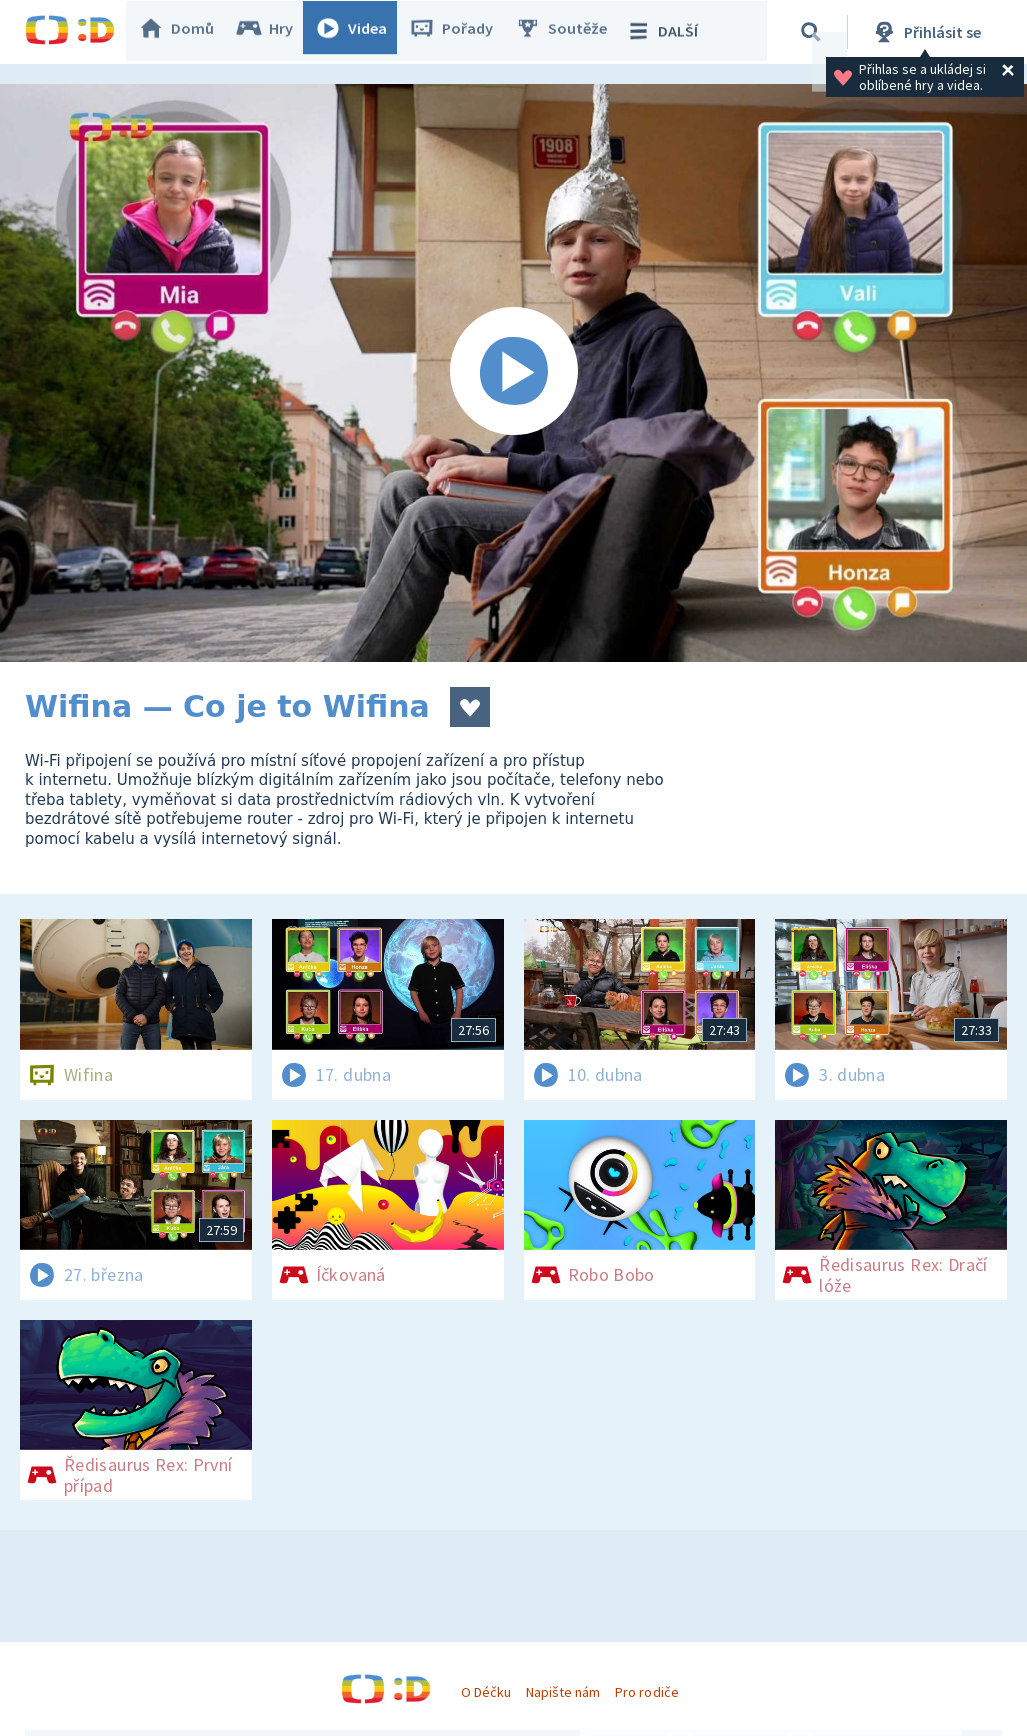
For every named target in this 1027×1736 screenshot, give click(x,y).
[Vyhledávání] (814, 32)
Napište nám (563, 1692)
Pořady (461, 32)
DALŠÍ (671, 32)
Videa (361, 32)
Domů (186, 32)
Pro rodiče (646, 1692)
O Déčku (486, 1692)
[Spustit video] (513, 373)
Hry (274, 32)
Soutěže (571, 32)
